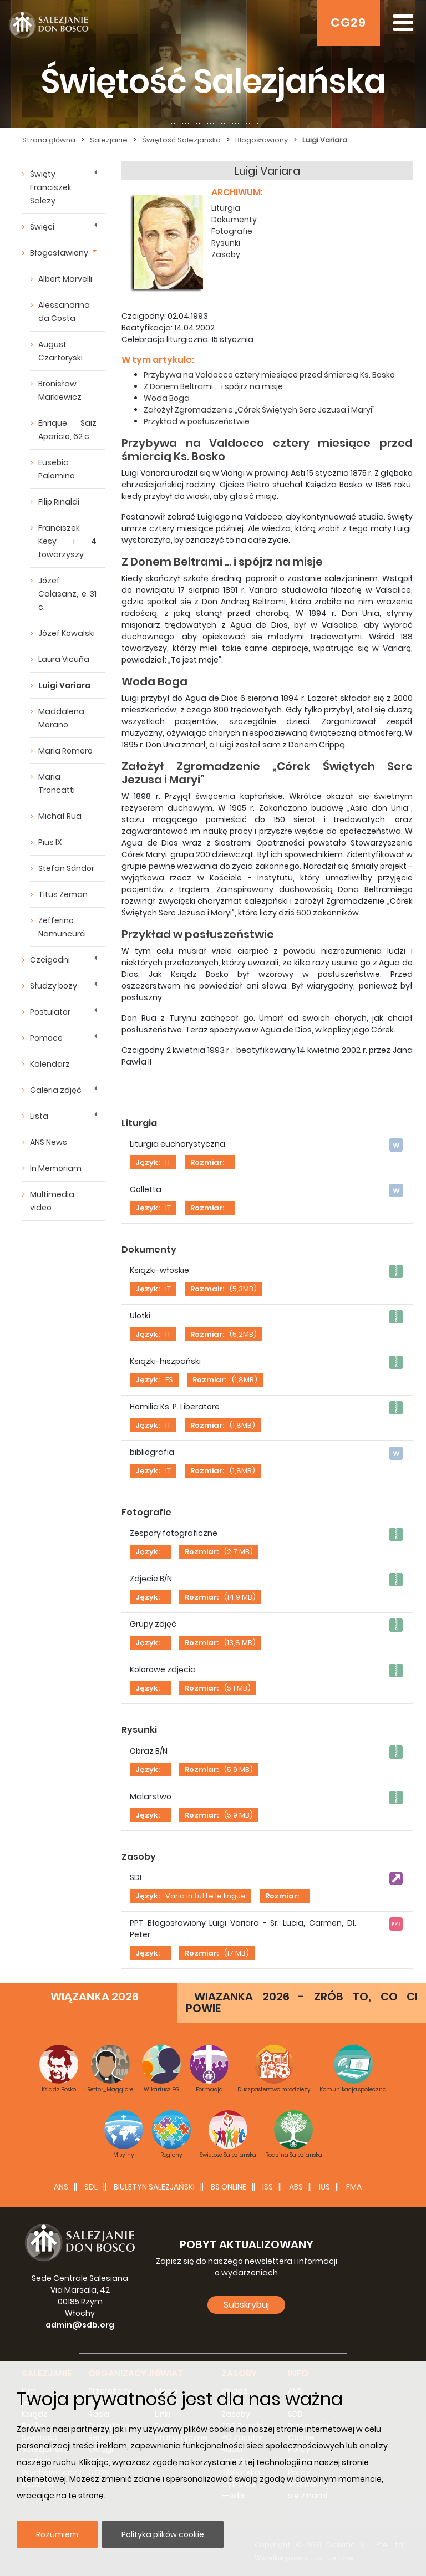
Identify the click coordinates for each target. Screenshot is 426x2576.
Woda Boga (167, 398)
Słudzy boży (53, 985)
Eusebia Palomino (56, 469)
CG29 (348, 22)
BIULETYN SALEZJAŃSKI (154, 2186)
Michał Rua (60, 816)
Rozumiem (57, 2534)
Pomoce (46, 1037)
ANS (61, 2186)
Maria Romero (65, 750)
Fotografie (231, 231)
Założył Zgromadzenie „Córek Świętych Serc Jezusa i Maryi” (259, 409)
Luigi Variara (64, 685)
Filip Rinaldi (58, 501)
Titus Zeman (63, 894)
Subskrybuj (246, 2304)
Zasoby (225, 254)
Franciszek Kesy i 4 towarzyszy (67, 541)
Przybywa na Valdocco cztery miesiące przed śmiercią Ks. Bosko (269, 374)
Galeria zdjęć (56, 1090)
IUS (324, 2186)
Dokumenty (234, 219)
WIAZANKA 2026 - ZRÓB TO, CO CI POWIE (302, 2002)
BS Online (228, 2186)
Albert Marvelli (65, 278)
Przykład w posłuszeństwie (197, 421)
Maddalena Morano (61, 718)
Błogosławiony (59, 252)
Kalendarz (50, 1064)
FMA (354, 2186)
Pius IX (50, 842)
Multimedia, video (53, 1201)
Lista (39, 1116)
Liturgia (225, 207)
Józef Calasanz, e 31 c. (67, 594)
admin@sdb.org (79, 2324)
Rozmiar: (207, 1162)
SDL (91, 2186)
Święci (42, 226)
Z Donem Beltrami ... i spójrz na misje (213, 386)
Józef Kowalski (66, 633)
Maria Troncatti (56, 783)
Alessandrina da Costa (64, 311)
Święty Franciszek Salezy (51, 187)
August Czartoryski (60, 351)
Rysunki (225, 242)
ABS (296, 2186)
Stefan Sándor (66, 868)
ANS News (48, 1142)
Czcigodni (50, 959)
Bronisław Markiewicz (60, 390)
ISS (267, 2186)
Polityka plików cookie (162, 2534)
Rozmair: (207, 1289)
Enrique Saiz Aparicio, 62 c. (67, 430)
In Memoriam (56, 1168)
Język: (147, 1162)
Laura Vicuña (63, 659)
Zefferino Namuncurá (61, 927)
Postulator (50, 1011)
